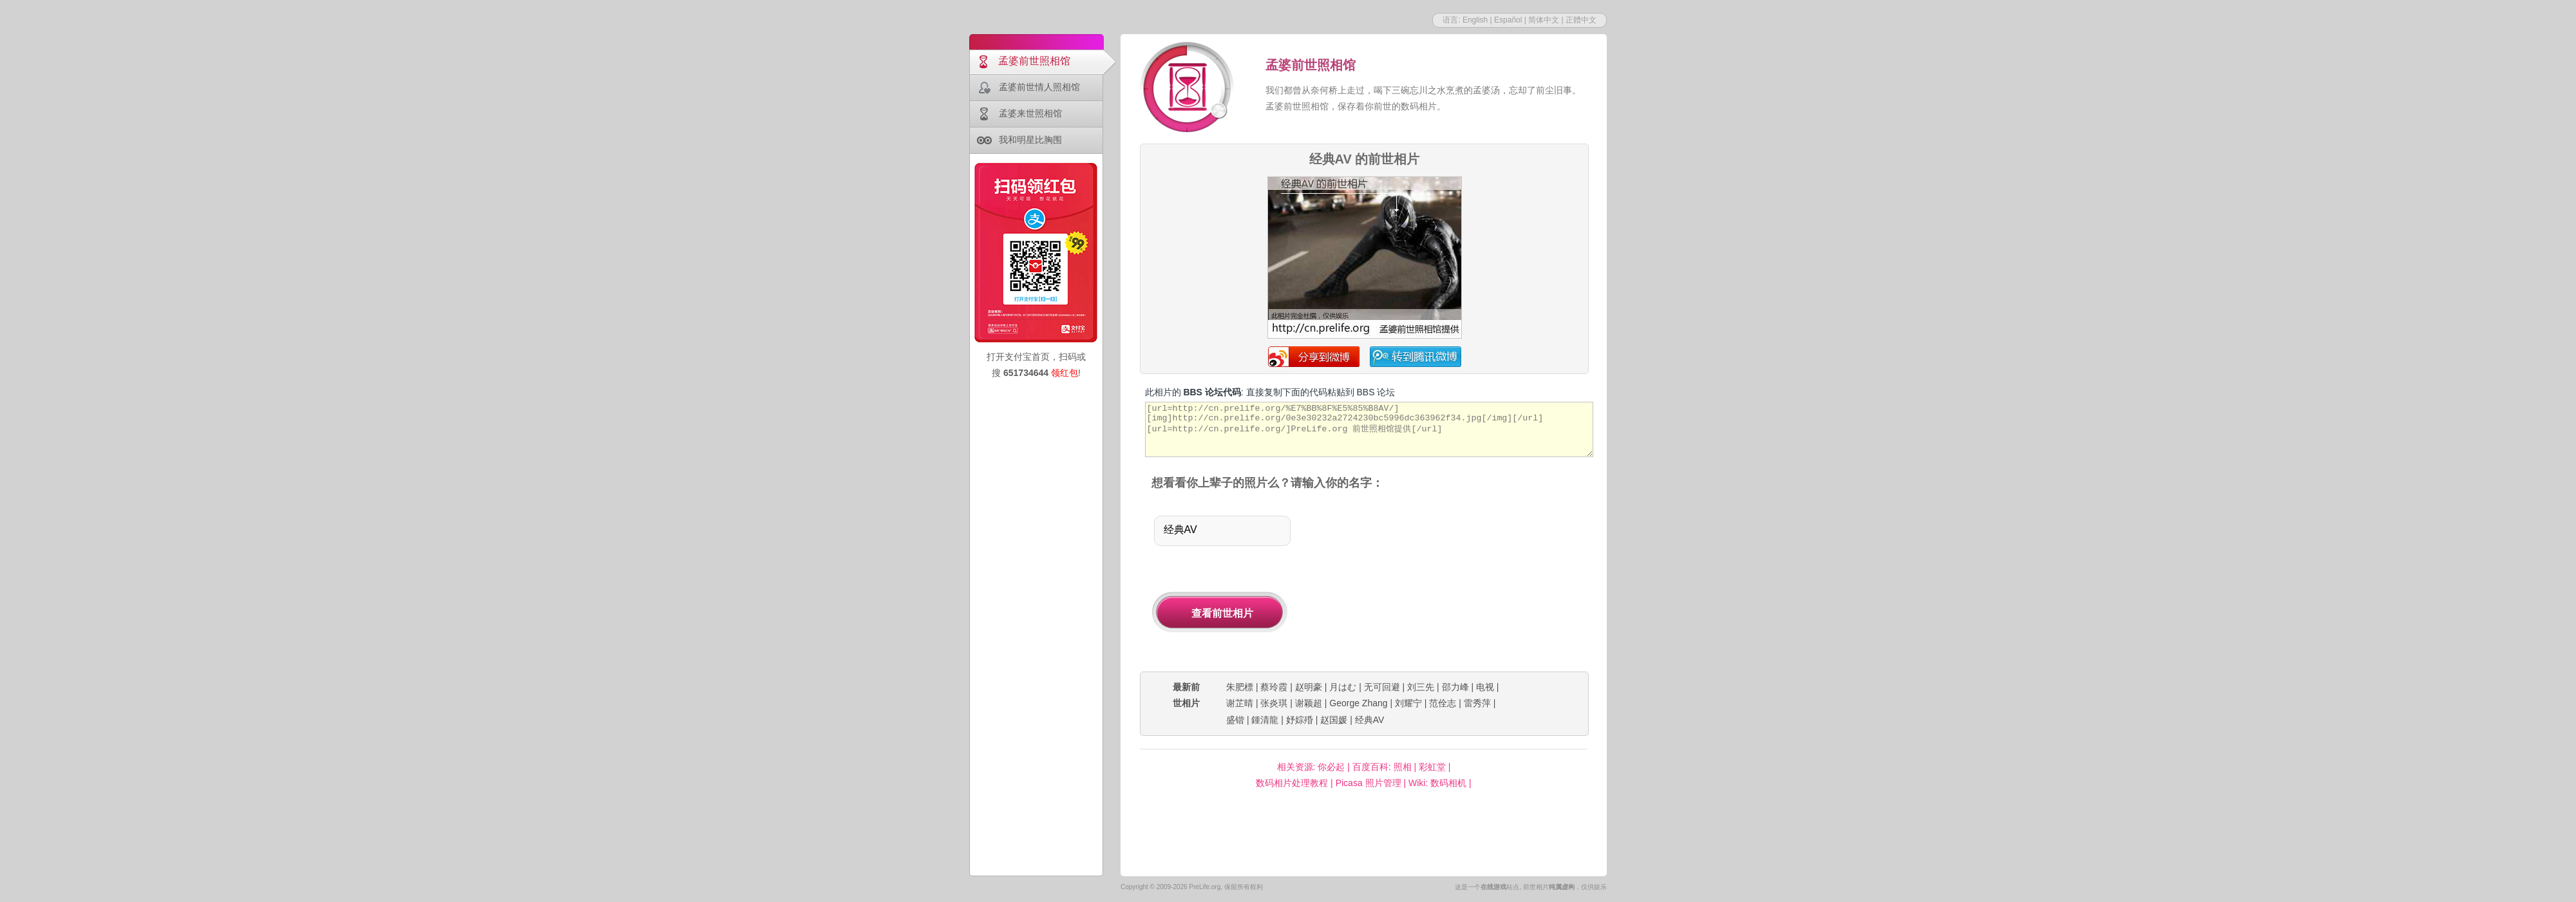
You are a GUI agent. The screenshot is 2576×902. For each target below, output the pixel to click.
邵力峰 (1455, 687)
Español (1508, 19)
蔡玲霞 (1273, 687)
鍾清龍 (1264, 720)
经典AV (1370, 720)
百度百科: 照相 (1382, 767)
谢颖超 (1308, 703)
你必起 (1331, 767)
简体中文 (1543, 19)
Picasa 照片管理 (1368, 783)
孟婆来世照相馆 (1030, 113)
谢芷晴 (1239, 703)
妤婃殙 (1299, 720)
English (1475, 19)
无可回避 (1382, 687)
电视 (1485, 687)
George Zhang (1358, 703)
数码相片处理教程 (1292, 783)
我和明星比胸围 (1030, 140)
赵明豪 (1308, 687)
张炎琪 (1273, 703)
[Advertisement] (1454, 582)
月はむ (1342, 687)
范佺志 (1442, 703)
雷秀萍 (1477, 703)
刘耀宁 (1408, 703)
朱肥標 (1239, 687)
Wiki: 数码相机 (1437, 783)
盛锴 (1235, 720)
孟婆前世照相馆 (1034, 60)
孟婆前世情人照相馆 (1039, 87)
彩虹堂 (1432, 767)
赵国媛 (1333, 720)
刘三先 (1420, 687)
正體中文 (1581, 19)
